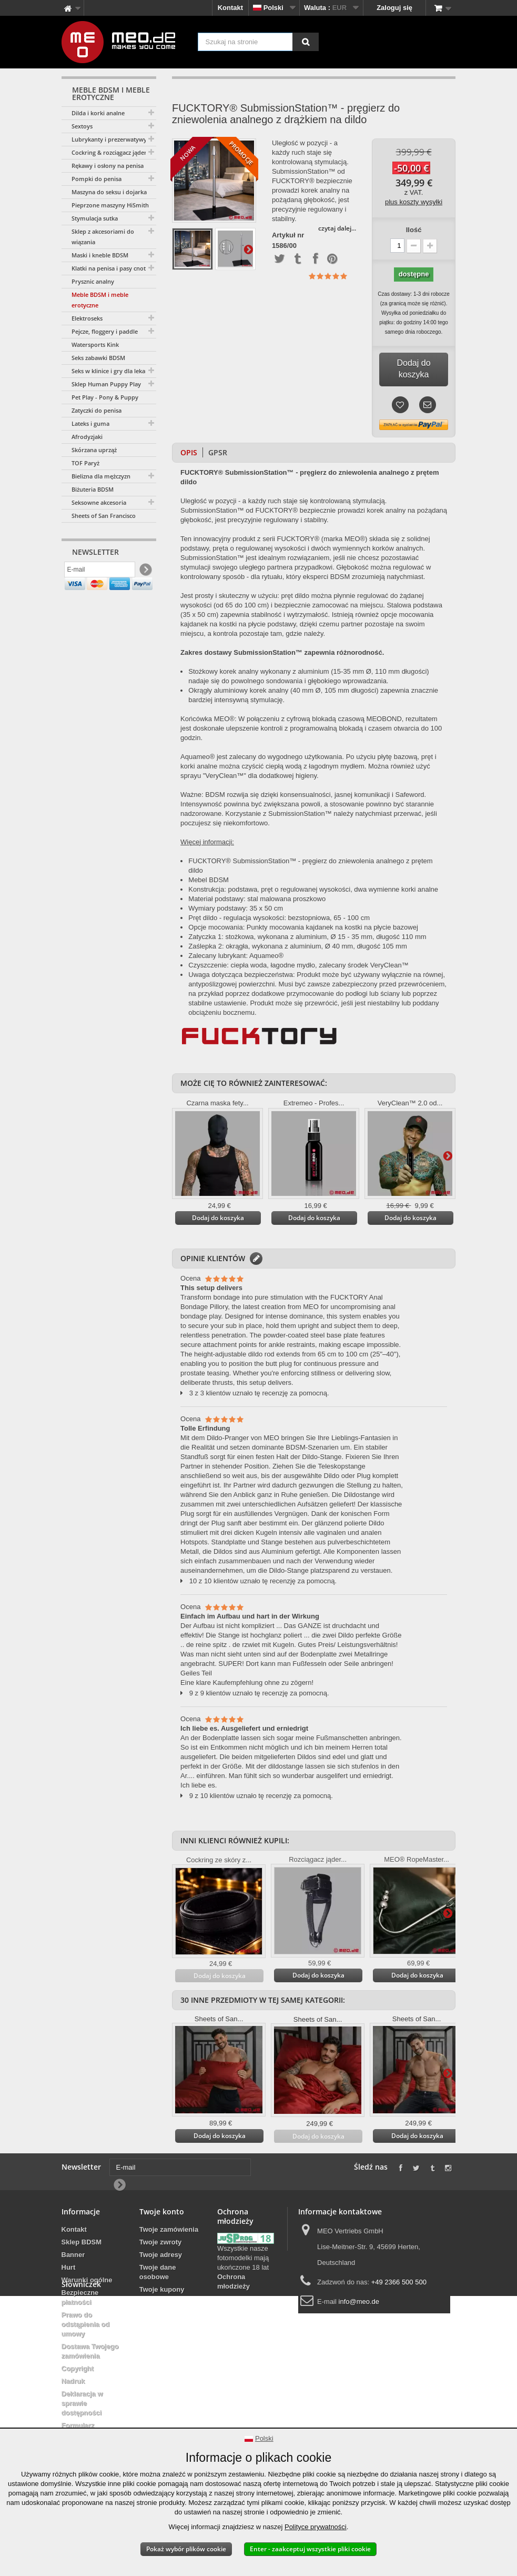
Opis (188, 452)
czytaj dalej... (337, 228)
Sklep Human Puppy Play (106, 384)
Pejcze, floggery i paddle (105, 331)
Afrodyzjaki (87, 437)
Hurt (69, 2267)
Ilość (414, 230)
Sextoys (82, 126)
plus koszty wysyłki (413, 202)
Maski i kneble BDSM (100, 255)
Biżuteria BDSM (93, 489)
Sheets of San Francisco (104, 516)
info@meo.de (359, 2301)
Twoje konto (161, 2211)
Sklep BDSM (82, 2242)
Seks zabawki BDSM (98, 358)
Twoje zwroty (160, 2242)
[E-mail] (100, 572)
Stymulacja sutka (95, 218)
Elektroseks (87, 318)
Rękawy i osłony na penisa (108, 165)
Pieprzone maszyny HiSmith (110, 205)
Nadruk (73, 2381)
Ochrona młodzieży (233, 2281)
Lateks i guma (90, 423)
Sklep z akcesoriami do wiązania (103, 236)
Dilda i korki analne (98, 113)
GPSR (217, 452)
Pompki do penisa (96, 179)
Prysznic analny (93, 281)
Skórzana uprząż (94, 450)
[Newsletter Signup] (145, 572)
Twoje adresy (160, 2255)
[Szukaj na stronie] (305, 42)
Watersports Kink (95, 344)
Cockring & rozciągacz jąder (109, 152)
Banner (73, 2255)
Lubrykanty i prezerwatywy (109, 139)
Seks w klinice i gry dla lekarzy (113, 371)
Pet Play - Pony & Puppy (105, 397)
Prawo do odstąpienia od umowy (86, 2324)
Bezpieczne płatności (80, 2297)
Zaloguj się (394, 8)
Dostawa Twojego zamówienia (90, 2351)
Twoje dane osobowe (157, 2272)
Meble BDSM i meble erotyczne (100, 300)
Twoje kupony (162, 2289)
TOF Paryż (85, 463)
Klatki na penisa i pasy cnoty (110, 268)
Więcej (248, 249)
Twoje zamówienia (168, 2229)
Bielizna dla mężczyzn (101, 476)
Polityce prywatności (316, 2527)
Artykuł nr (288, 235)
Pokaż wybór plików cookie (186, 2548)
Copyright (78, 2368)
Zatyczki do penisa (96, 410)
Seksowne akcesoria (99, 502)
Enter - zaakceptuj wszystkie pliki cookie (310, 2548)
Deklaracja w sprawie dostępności (82, 2403)
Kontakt (230, 8)
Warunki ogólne (87, 2280)
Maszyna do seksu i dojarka (109, 192)
